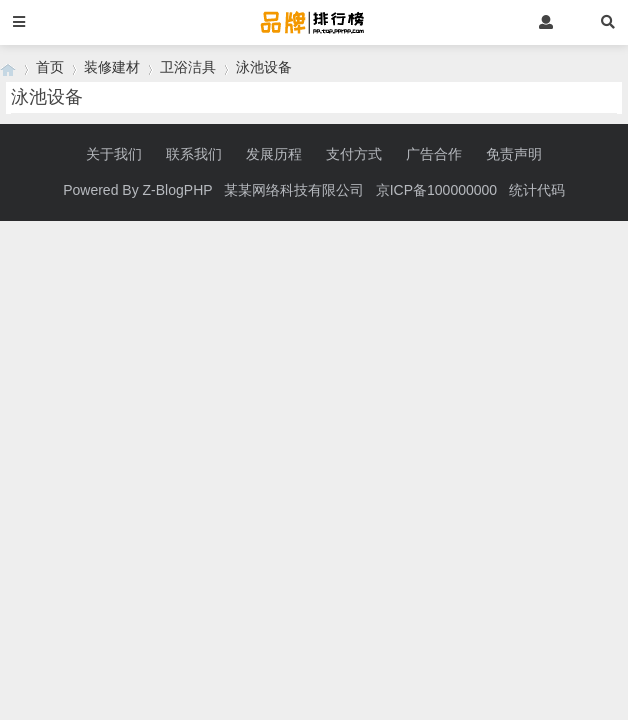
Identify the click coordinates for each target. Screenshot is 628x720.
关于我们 (114, 154)
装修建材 (112, 67)
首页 (50, 67)
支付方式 (354, 154)
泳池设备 (264, 67)
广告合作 (434, 154)
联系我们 (194, 154)
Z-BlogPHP (178, 190)
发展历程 (274, 154)
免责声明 (514, 154)
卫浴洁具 (188, 67)
